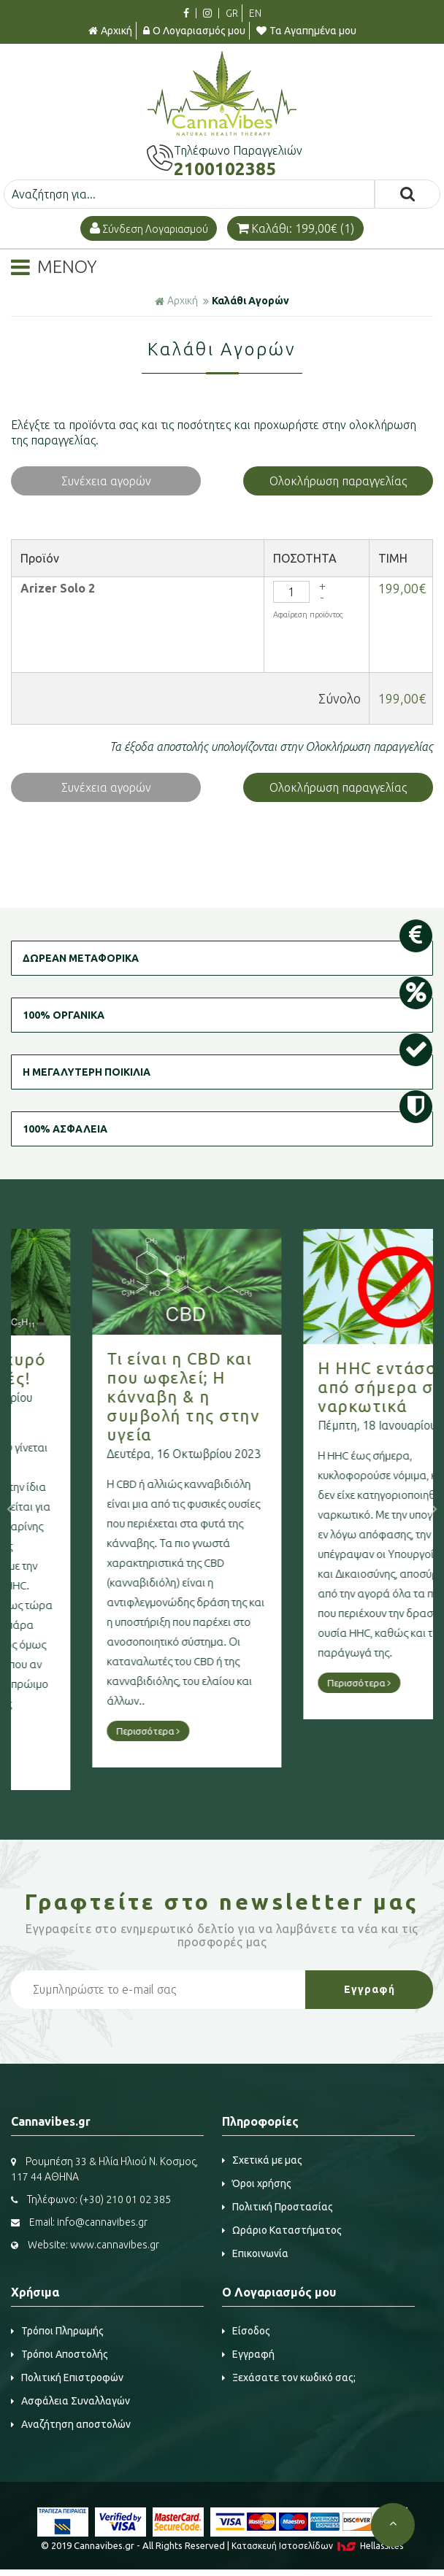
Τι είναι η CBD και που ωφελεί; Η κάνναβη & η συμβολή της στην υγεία (113, 1396)
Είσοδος (246, 2331)
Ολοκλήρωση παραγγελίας (338, 480)
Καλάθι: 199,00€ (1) (295, 228)
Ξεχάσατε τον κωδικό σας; (289, 2377)
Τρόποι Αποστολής (59, 2354)
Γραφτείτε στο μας (222, 1901)
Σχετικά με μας (262, 2160)
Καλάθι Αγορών (250, 300)
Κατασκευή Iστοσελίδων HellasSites (317, 2545)
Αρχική (110, 30)
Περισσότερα (78, 1731)
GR (232, 13)
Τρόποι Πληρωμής (57, 2331)
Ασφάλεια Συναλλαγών (70, 2401)
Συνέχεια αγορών (106, 480)
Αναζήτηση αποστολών (71, 2424)
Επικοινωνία (255, 2253)
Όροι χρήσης (256, 2183)
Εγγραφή (248, 2354)
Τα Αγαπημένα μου (306, 30)
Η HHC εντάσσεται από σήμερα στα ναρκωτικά (324, 1387)
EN (255, 13)
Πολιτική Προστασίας (277, 2207)
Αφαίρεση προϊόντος (307, 614)
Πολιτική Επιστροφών (67, 2377)
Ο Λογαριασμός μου (194, 30)
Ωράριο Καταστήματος (282, 2230)
